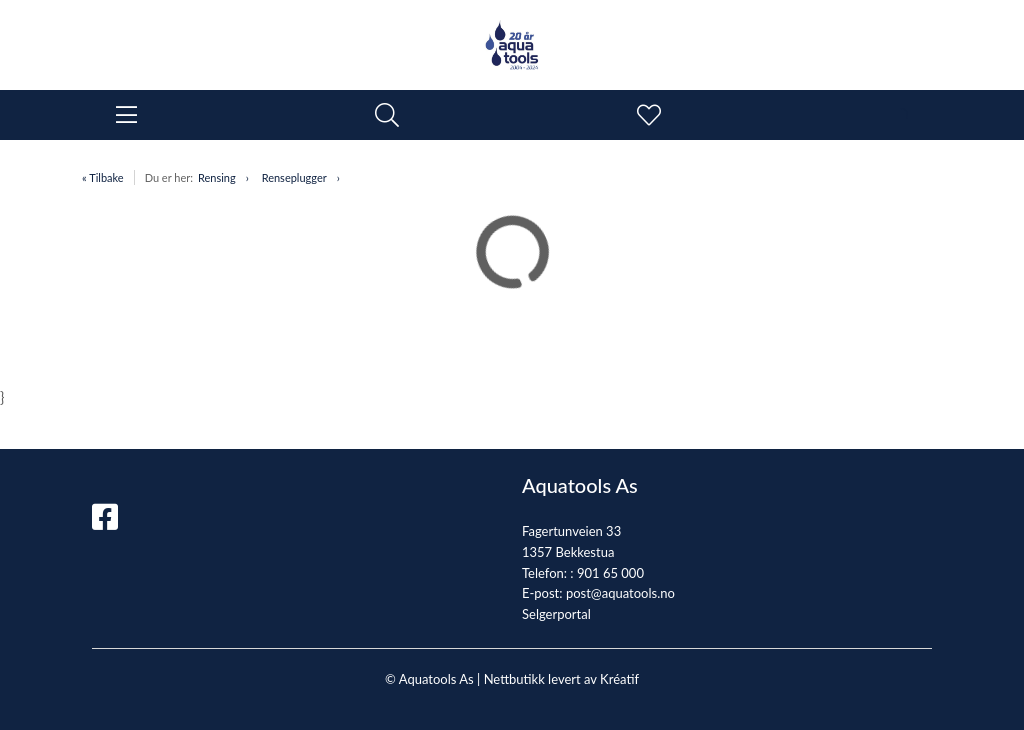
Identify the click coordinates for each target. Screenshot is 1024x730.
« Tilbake (103, 177)
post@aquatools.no (620, 593)
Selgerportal (556, 614)
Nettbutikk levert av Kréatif (561, 679)
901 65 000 (610, 573)
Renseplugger (294, 177)
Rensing (217, 177)
